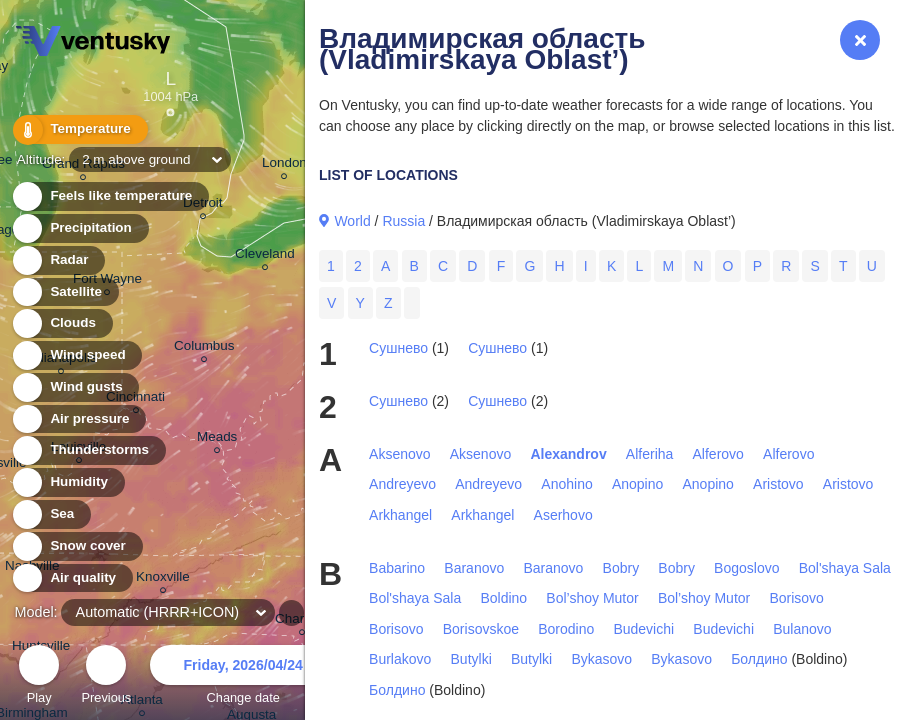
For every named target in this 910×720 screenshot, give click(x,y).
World (352, 221)
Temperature (79, 129)
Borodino (566, 629)
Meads (217, 439)
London (284, 165)
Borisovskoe (481, 629)
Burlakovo (400, 659)
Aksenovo (399, 454)
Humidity (67, 482)
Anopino (637, 484)
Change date (243, 677)
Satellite (64, 292)
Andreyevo (402, 484)
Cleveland (265, 256)
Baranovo (474, 568)
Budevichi (643, 629)
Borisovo (796, 598)
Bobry (621, 568)
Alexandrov (568, 454)
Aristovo (778, 484)
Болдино (759, 659)
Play (39, 677)
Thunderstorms (88, 450)
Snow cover (76, 546)
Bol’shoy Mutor (592, 598)
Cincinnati (135, 399)
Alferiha (649, 454)
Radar (58, 260)
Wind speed (76, 355)
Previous (106, 677)
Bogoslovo (746, 568)
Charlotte (302, 621)
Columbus (204, 348)
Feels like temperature (109, 196)
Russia (403, 221)
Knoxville (163, 579)
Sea (50, 514)
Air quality (71, 578)
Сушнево (398, 348)
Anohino (566, 484)
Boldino (503, 598)
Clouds (61, 323)
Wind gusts (75, 387)
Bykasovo (601, 659)
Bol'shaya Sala (845, 568)
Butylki (471, 659)
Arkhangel (400, 515)
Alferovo (718, 454)
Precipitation (79, 228)
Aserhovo (563, 515)
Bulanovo (802, 629)
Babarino (397, 568)
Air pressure (78, 419)
